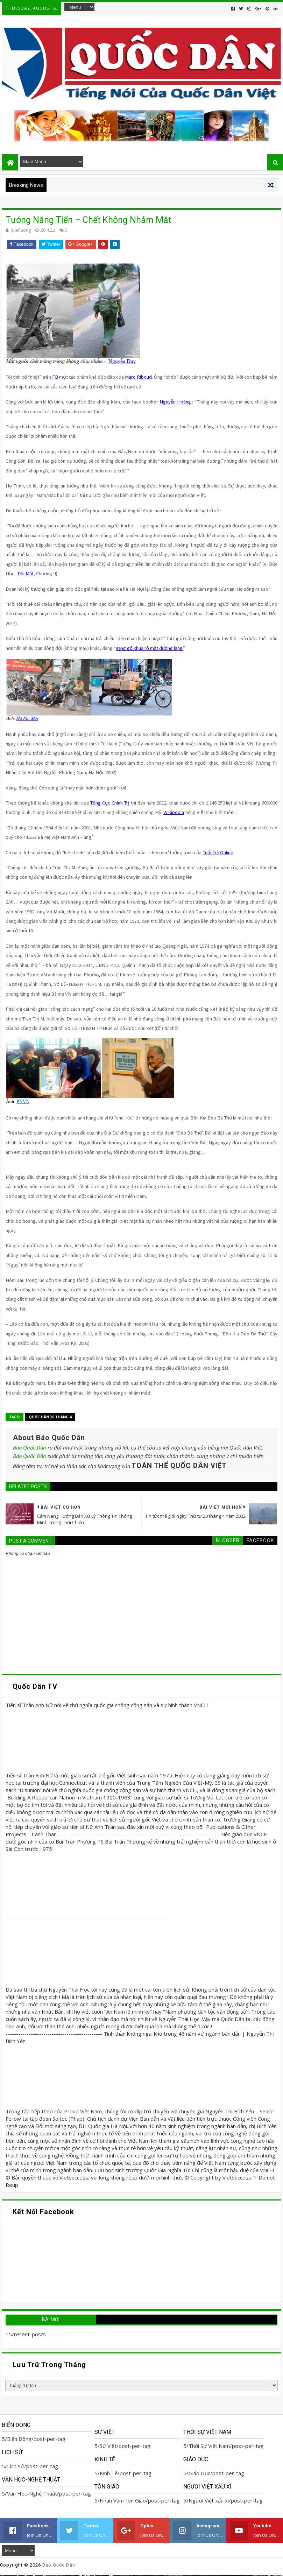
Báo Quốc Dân (29, 1447)
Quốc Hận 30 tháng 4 (50, 1417)
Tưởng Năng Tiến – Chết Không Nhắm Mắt (88, 220)
